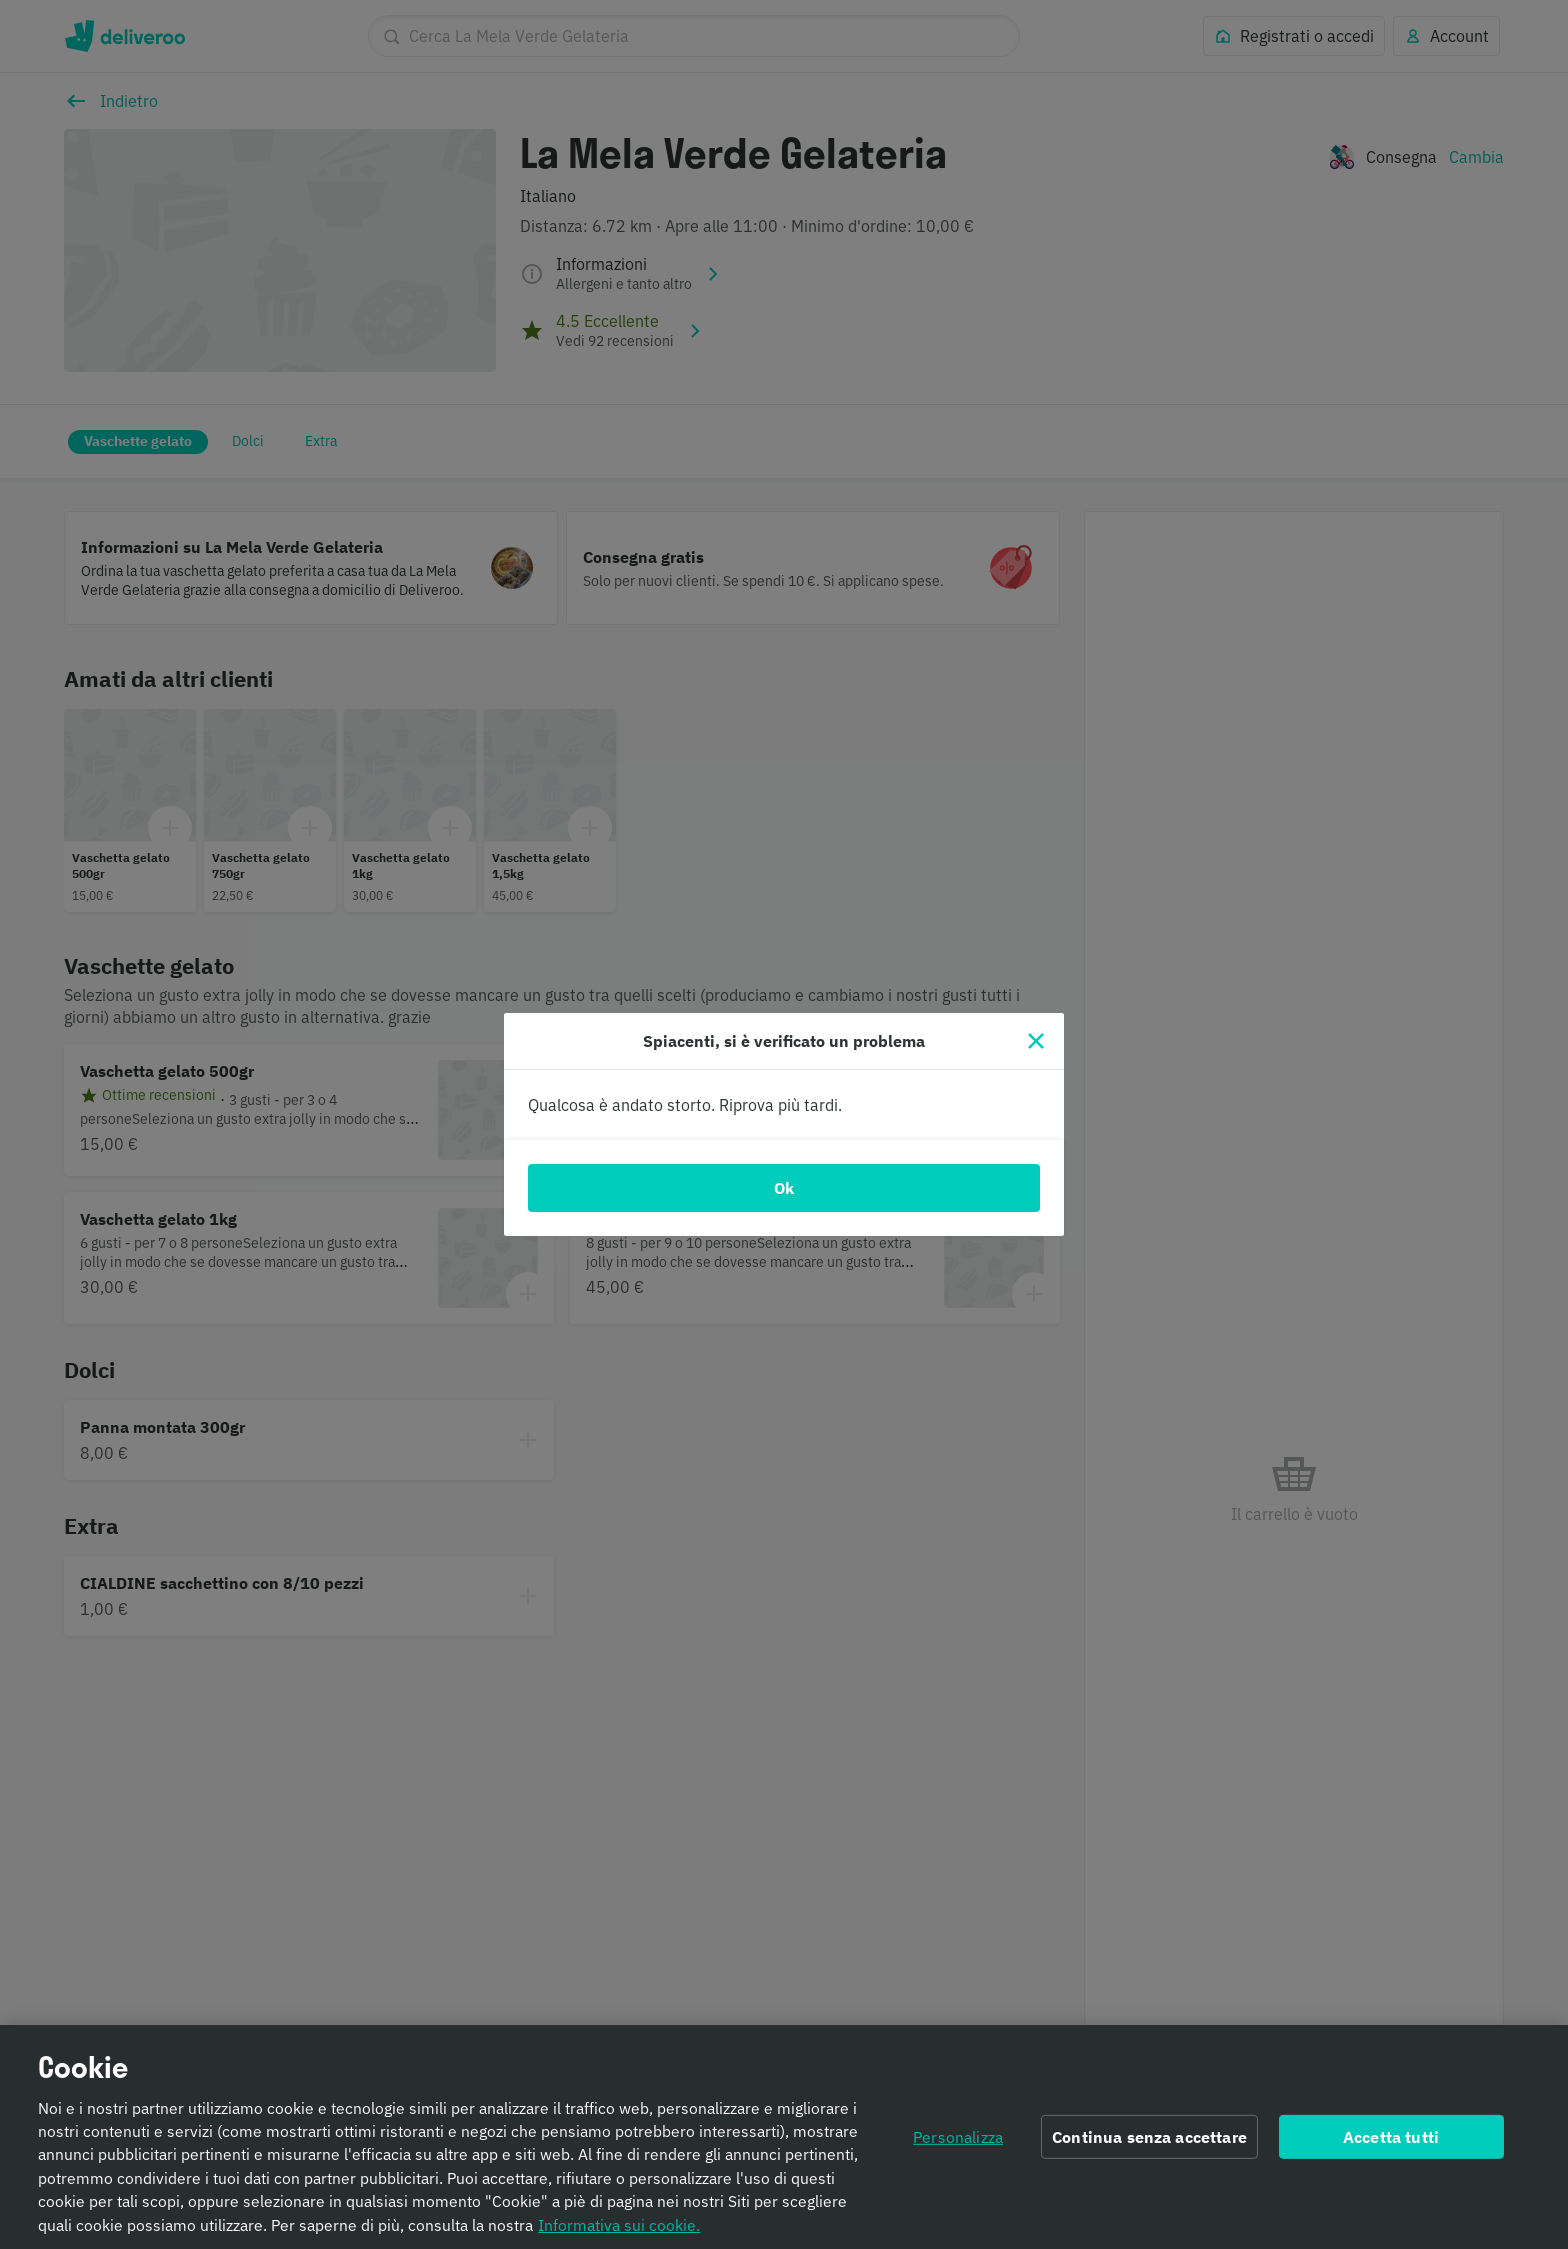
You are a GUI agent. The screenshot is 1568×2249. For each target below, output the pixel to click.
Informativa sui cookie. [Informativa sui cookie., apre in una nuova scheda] (619, 2235)
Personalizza (958, 2147)
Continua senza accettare (1149, 2147)
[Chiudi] (1036, 1041)
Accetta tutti (1391, 2147)
